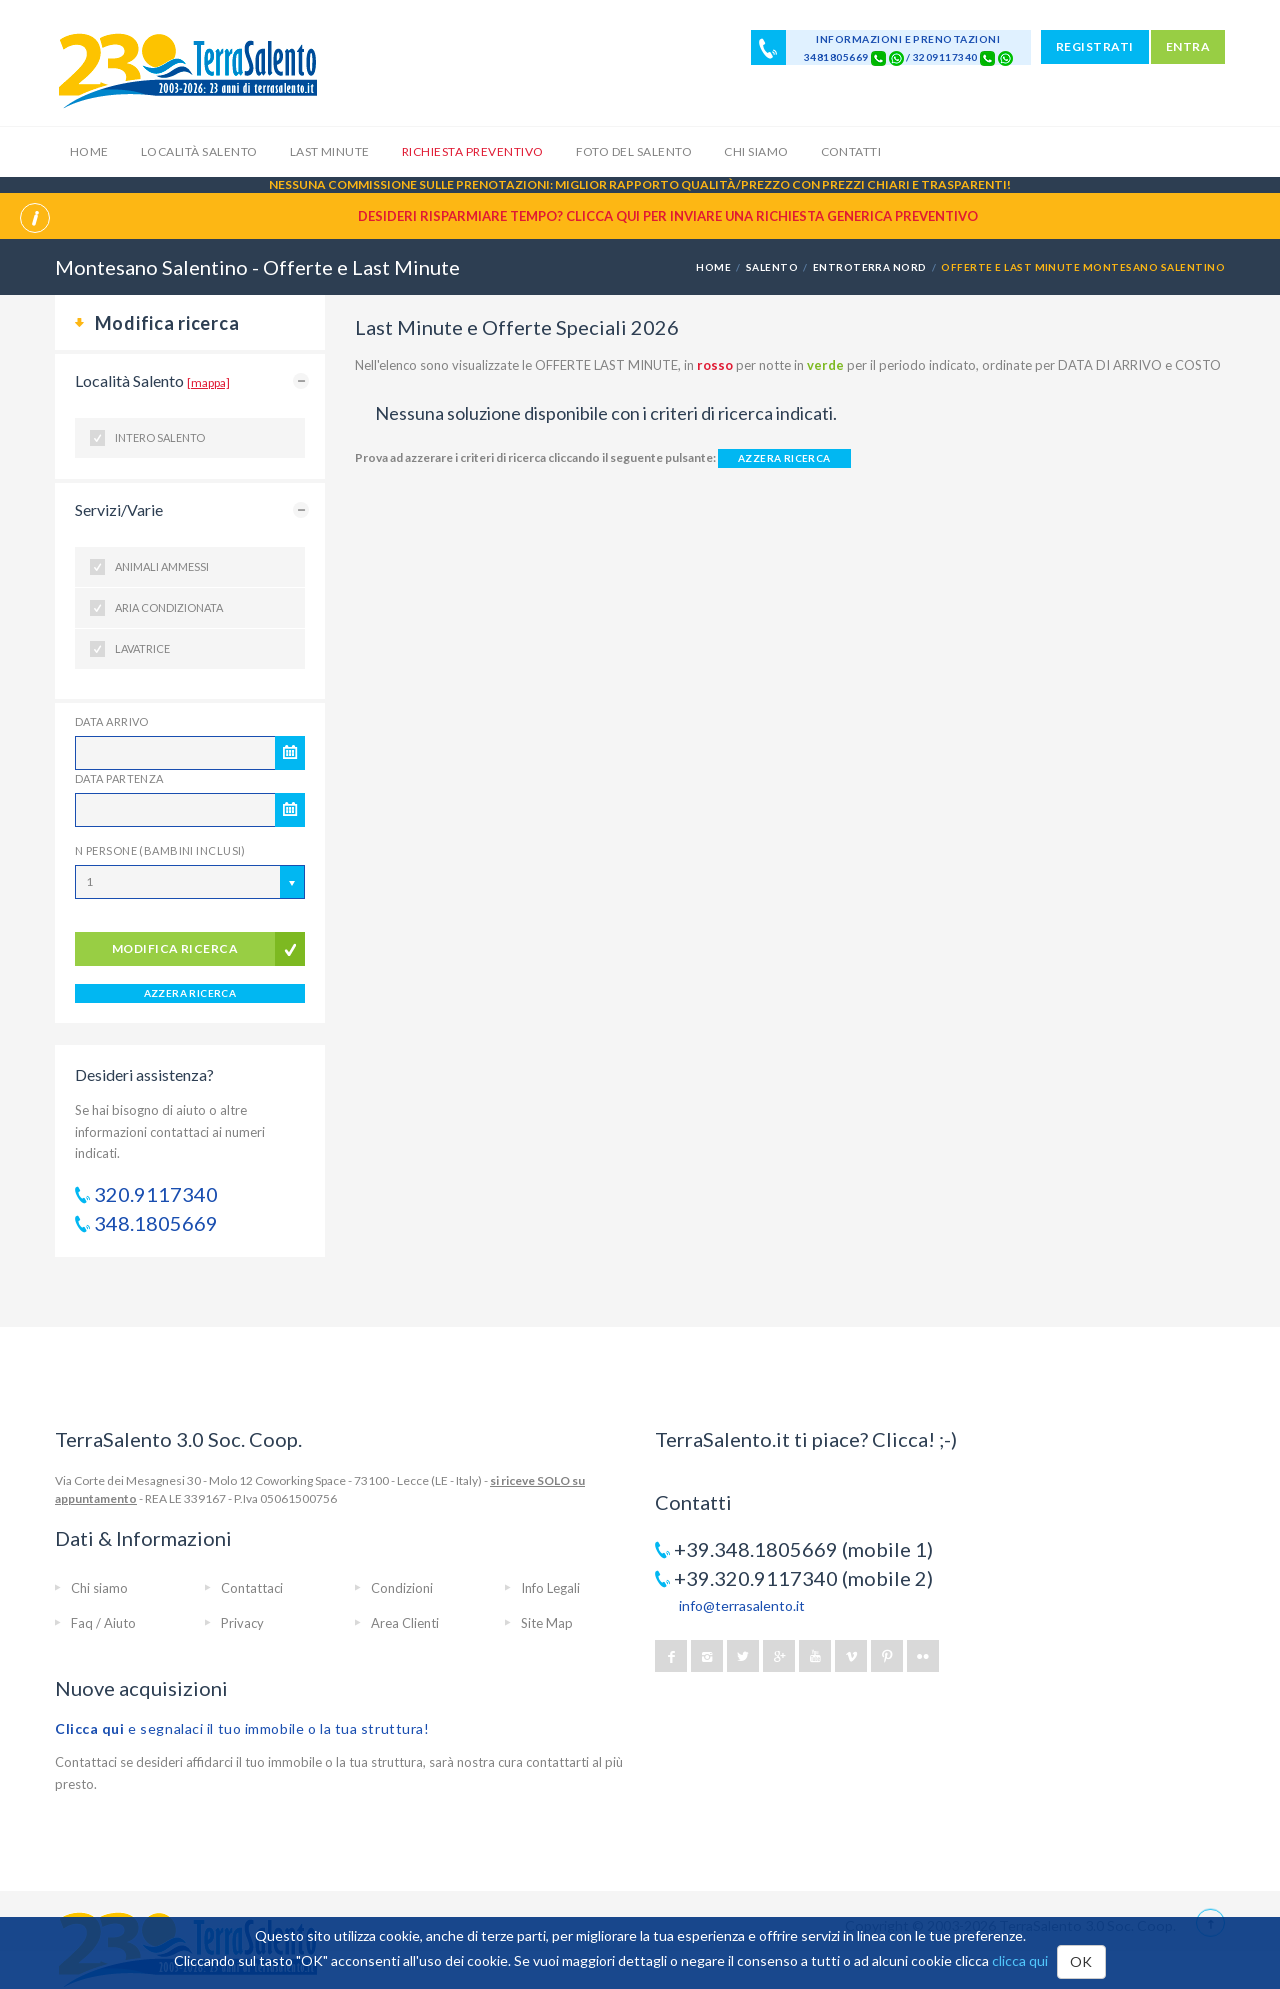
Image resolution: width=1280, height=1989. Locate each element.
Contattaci (252, 1588)
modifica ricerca (175, 948)
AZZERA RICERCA (190, 993)
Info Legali (550, 1588)
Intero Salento (160, 437)
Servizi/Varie (119, 509)
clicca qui (1020, 1960)
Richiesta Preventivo (473, 151)
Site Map (547, 1623)
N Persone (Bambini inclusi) (160, 850)
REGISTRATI (1095, 46)
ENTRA (1188, 46)
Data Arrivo (112, 721)
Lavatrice (142, 648)
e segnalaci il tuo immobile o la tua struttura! (242, 1728)
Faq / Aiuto (103, 1623)
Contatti (851, 151)
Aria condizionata (169, 607)
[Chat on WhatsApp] (896, 57)
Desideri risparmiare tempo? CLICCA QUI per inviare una (668, 216)
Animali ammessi (162, 566)
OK (1081, 1961)
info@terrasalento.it (742, 1605)
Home (89, 151)
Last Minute (330, 151)
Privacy (242, 1623)
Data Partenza (119, 778)
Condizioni (402, 1588)
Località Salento (199, 151)
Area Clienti (405, 1623)
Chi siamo (756, 151)
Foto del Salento (634, 151)
